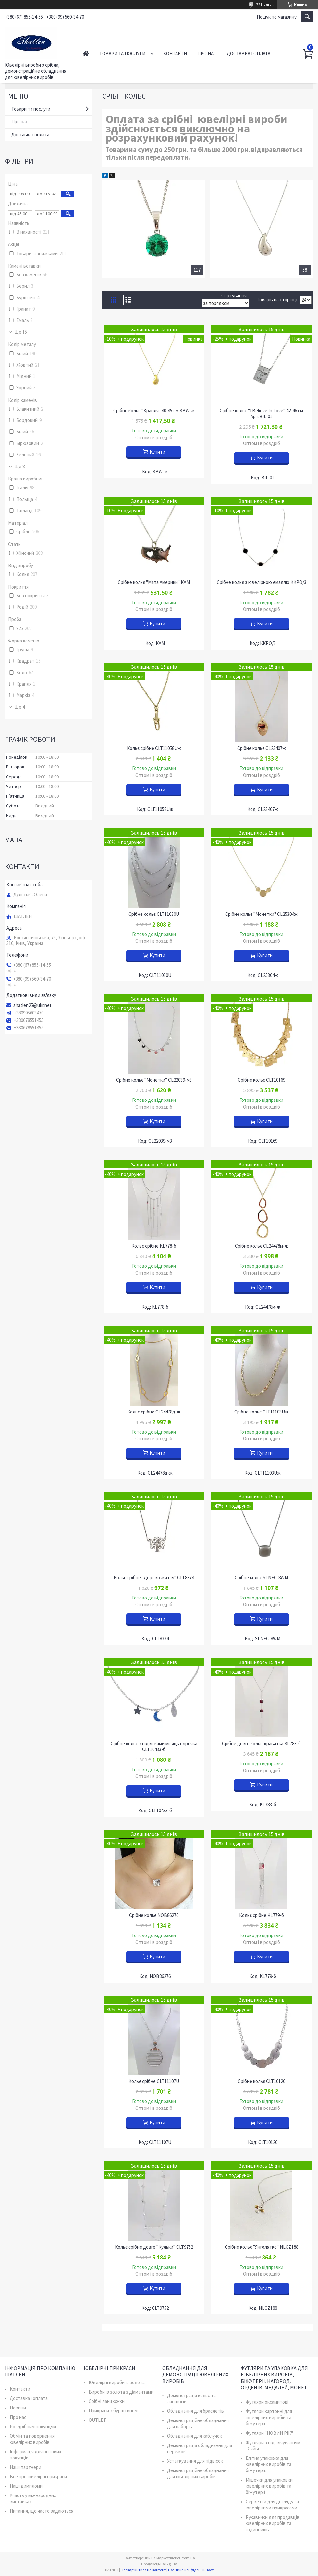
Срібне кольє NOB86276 (153, 1915)
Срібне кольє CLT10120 (261, 2081)
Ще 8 (19, 466)
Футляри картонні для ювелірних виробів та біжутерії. (269, 2417)
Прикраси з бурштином (113, 2411)
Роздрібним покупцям (33, 2426)
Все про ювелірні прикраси (38, 2476)
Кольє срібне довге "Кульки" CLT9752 (154, 2247)
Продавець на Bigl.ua (159, 2563)
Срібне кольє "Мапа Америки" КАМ (154, 582)
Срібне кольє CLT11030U (153, 914)
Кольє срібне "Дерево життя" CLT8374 (154, 1578)
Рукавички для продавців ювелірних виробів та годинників (273, 2523)
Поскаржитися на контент (143, 2569)
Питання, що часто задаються (41, 2511)
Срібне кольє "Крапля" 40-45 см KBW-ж (154, 411)
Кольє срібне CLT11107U (153, 2081)
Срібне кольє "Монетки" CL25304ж (261, 914)
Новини (18, 2408)
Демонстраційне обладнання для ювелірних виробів (198, 2473)
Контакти (175, 53)
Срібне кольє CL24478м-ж (261, 1246)
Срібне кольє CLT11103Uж (261, 1412)
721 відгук (265, 4)
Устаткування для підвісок (195, 2461)
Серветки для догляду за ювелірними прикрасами (272, 2504)
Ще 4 (19, 707)
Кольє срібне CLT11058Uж (154, 748)
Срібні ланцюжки (107, 2401)
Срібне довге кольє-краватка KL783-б (261, 1744)
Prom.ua (188, 2558)
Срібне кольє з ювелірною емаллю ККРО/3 (261, 582)
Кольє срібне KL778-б (153, 1246)
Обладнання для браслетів (195, 2411)
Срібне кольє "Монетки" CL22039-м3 (154, 1080)
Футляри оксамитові (267, 2402)
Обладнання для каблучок (194, 2436)
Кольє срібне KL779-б (261, 1915)
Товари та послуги (122, 53)
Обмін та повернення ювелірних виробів (32, 2439)
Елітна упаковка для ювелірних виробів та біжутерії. (268, 2464)
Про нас (206, 53)
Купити (157, 452)
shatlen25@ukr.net (32, 1005)
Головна (86, 53)
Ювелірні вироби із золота (117, 2382)
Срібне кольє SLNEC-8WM (261, 1578)
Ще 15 (20, 332)
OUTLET (97, 2420)
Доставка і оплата (248, 53)
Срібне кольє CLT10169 (261, 1080)
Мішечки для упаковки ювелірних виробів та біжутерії (269, 2486)
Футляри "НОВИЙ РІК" (269, 2433)
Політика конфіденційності (191, 2569)
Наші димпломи (26, 2486)
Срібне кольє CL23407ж (261, 748)
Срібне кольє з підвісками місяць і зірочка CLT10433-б (154, 1746)
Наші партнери (25, 2467)
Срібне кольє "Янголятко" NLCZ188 (261, 2247)
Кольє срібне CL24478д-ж (153, 1412)
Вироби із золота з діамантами (121, 2392)
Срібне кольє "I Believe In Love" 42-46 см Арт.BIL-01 (261, 413)
